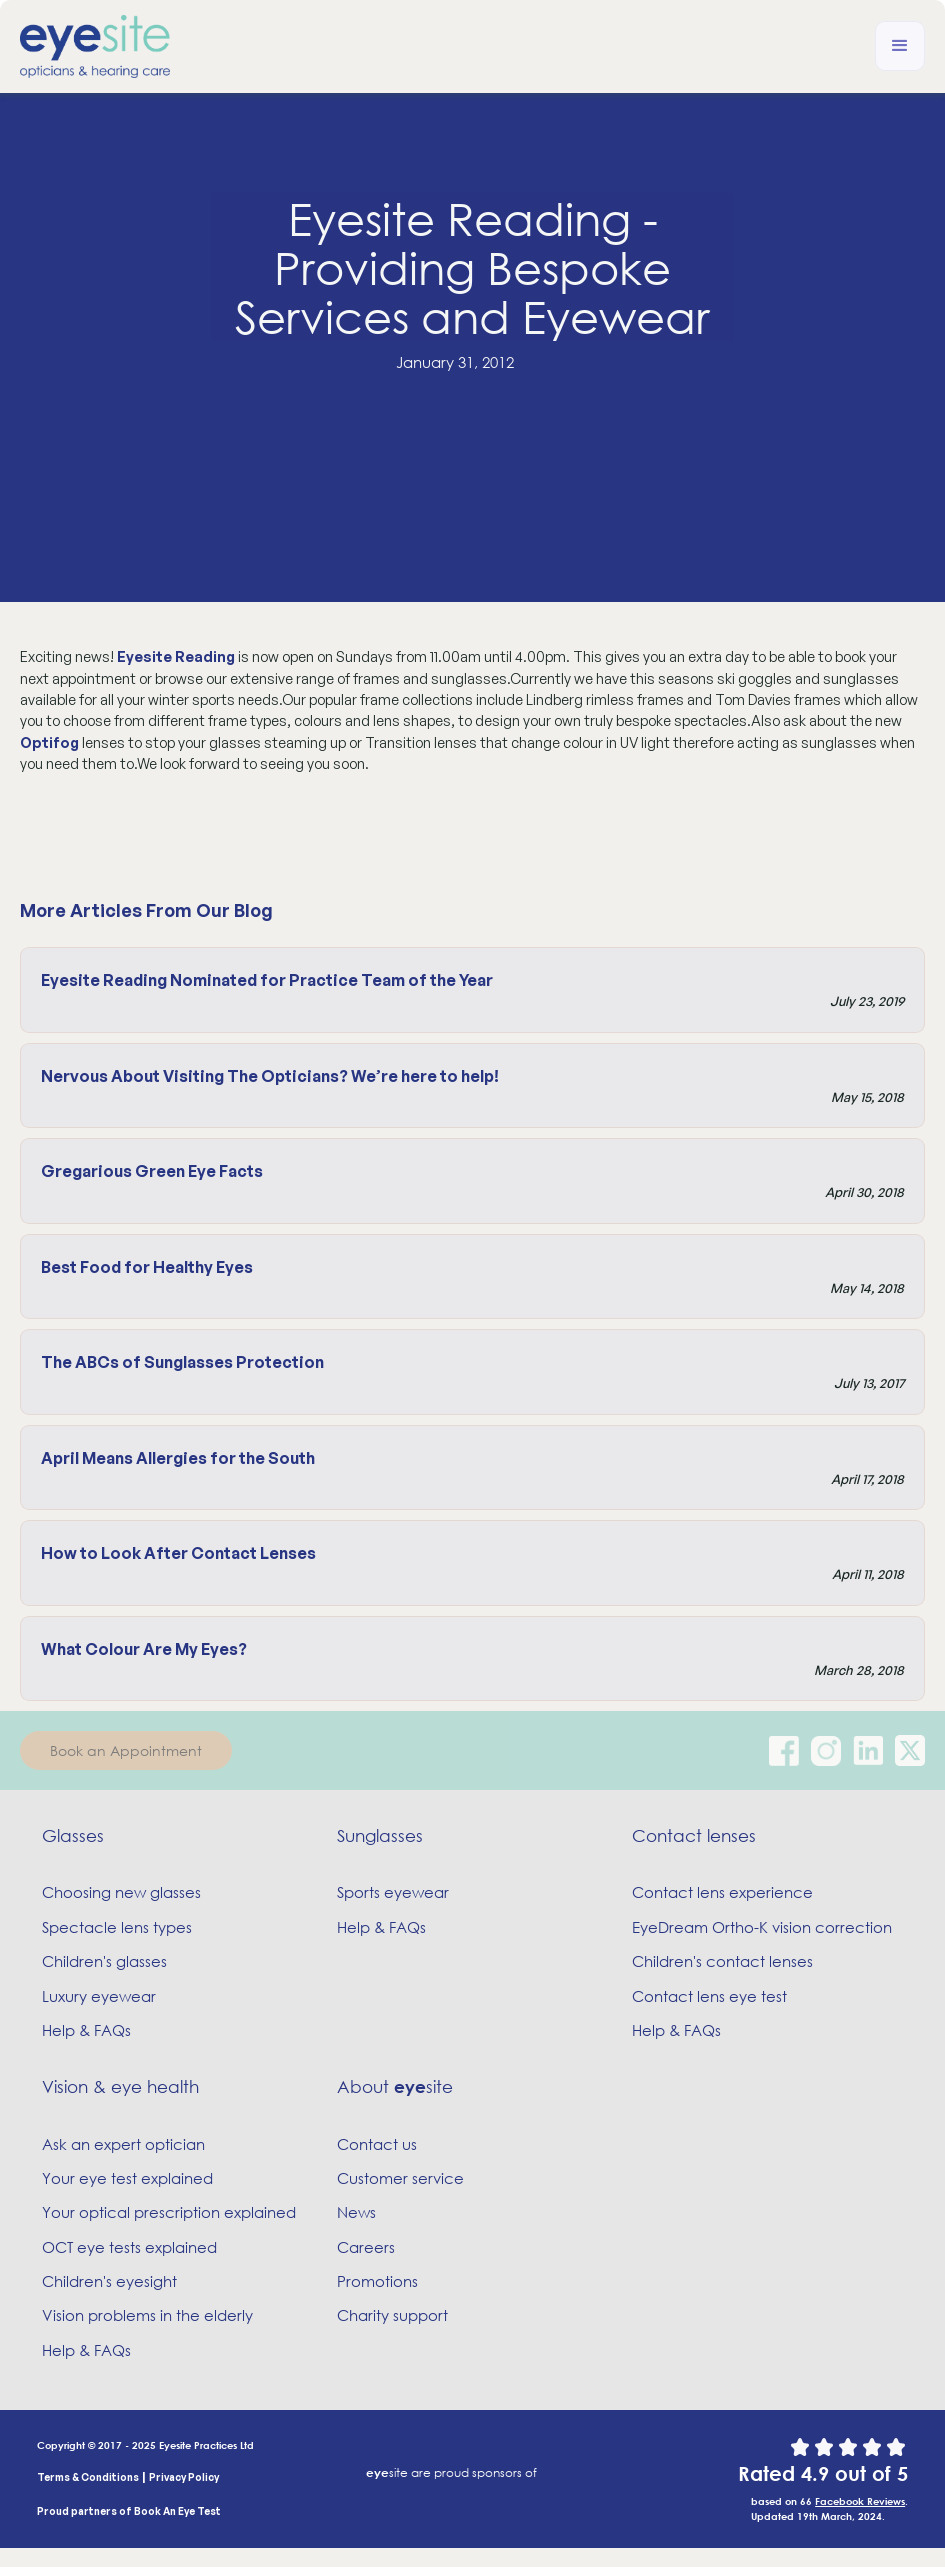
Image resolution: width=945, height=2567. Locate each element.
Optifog (49, 742)
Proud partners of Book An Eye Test (129, 2511)
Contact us (377, 2144)
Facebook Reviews (860, 2501)
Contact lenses (694, 1835)
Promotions (377, 2281)
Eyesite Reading (176, 656)
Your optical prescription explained (169, 2212)
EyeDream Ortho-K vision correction (762, 1927)
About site (395, 2086)
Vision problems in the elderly (147, 2315)
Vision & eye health (120, 2086)
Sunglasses (380, 1835)
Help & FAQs (86, 2030)
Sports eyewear (393, 1892)
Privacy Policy (184, 2477)
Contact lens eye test (709, 1996)
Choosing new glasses (121, 1892)
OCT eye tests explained (129, 2247)
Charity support (392, 2315)
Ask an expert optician (123, 2144)
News (356, 2212)
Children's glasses (104, 1961)
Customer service (400, 2178)
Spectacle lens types (117, 1927)
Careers (366, 2247)
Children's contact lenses (722, 1961)
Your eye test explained (127, 2178)
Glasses (73, 1835)
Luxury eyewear (99, 1996)
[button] (900, 46)
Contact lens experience (722, 1892)
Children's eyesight (109, 2281)
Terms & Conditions (88, 2477)
